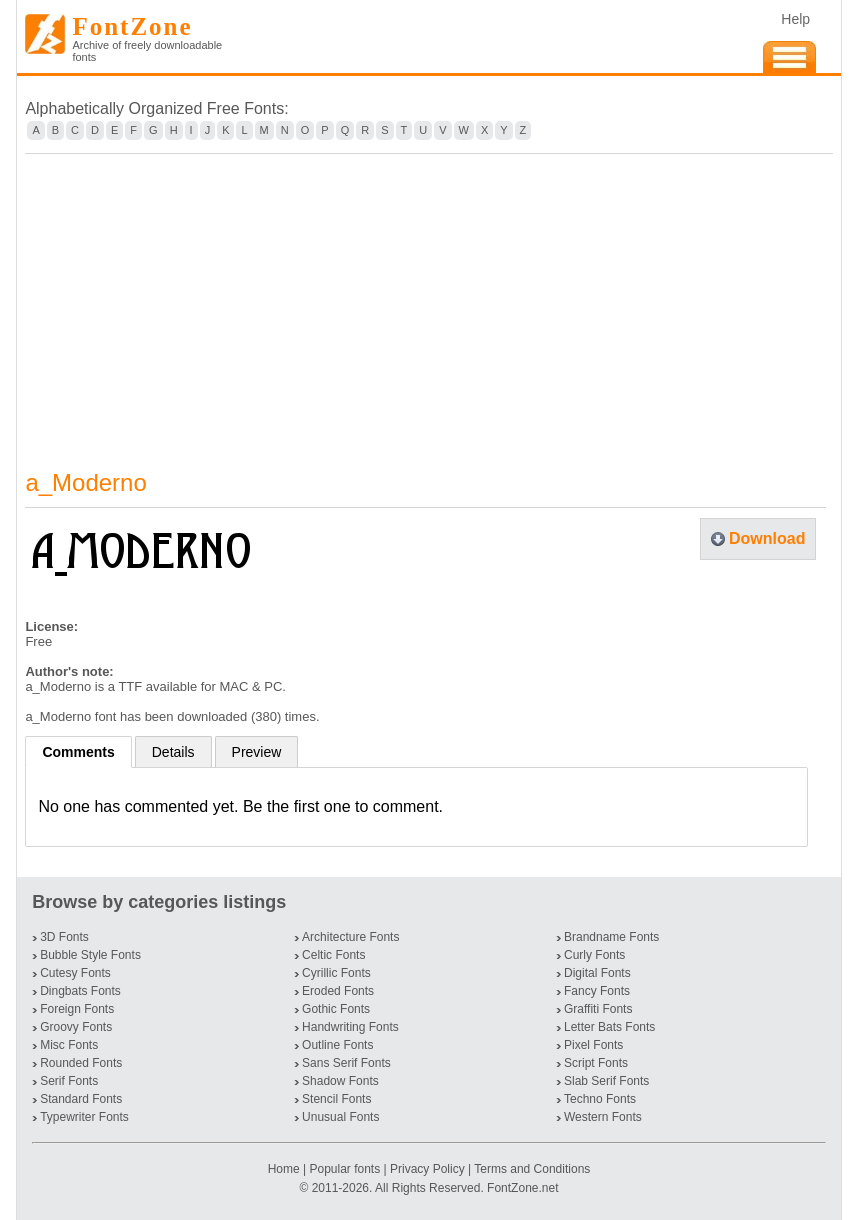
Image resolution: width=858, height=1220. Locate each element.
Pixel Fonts (593, 1045)
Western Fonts (603, 1117)
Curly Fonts (594, 955)
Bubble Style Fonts (90, 955)
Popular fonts (344, 1169)
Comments (78, 752)
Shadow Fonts (340, 1081)
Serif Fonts (69, 1081)
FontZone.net (522, 1188)
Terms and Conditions (532, 1169)
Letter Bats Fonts (609, 1027)
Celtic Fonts (333, 955)
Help (795, 19)
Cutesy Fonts (75, 973)
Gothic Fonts (336, 1009)
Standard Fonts (81, 1099)
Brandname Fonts (611, 937)
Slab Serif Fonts (606, 1081)
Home (285, 1169)
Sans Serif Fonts (346, 1063)
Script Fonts (596, 1063)
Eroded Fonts (338, 991)
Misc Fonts (69, 1045)
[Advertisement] (428, 299)
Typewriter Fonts (84, 1117)
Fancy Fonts (597, 991)
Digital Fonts (597, 973)
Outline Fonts (337, 1045)
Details (173, 752)
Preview (257, 752)
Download (767, 538)
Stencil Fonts (336, 1099)
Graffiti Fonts (598, 1009)
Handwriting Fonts (350, 1027)
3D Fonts (64, 937)
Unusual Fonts (340, 1117)
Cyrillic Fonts (336, 973)
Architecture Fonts (350, 937)
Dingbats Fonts (80, 991)
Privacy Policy (427, 1169)
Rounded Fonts (81, 1063)
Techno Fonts (600, 1099)
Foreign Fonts (77, 1009)
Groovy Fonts (76, 1027)
